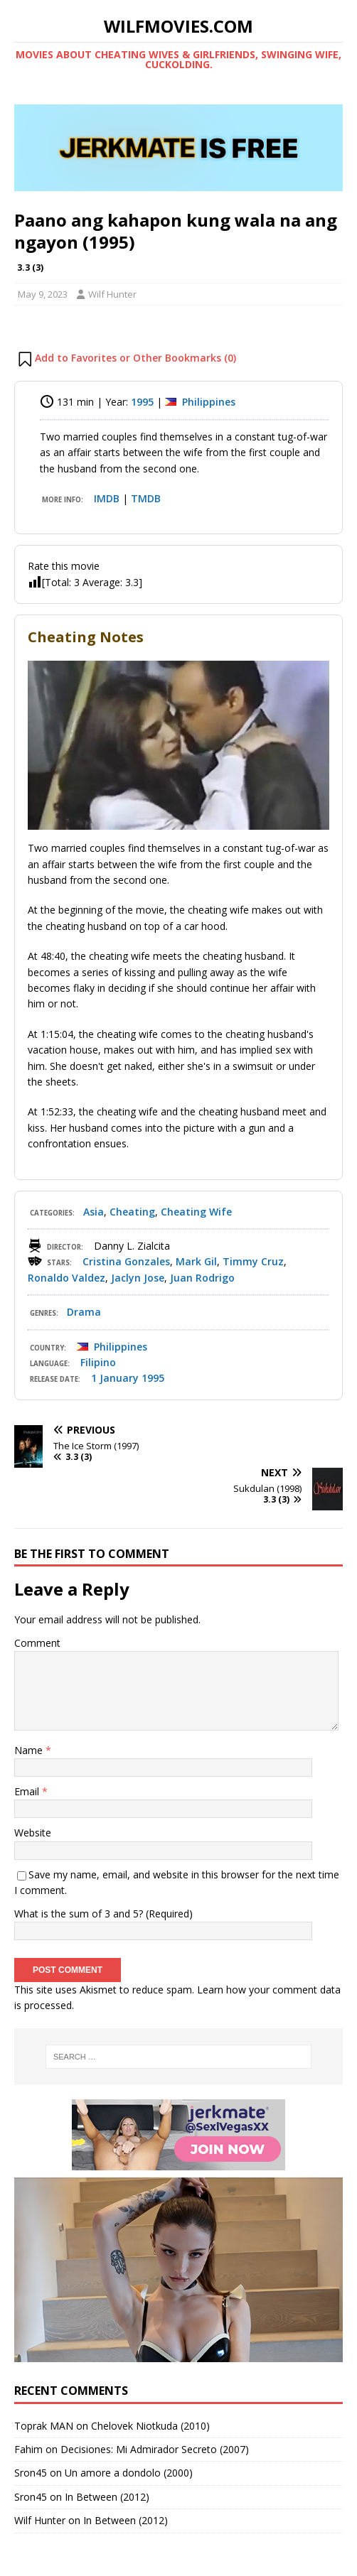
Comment (37, 1643)
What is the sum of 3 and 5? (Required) (103, 1913)
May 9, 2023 (43, 294)
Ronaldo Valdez (66, 1277)
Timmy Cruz (253, 1261)
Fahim (28, 2449)
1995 (142, 401)
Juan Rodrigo (202, 1277)
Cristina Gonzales (126, 1261)
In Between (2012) (107, 2497)
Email (28, 1791)
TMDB (146, 498)
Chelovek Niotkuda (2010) (150, 2425)
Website (32, 1832)
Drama (84, 1312)
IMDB (106, 498)
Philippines (208, 401)
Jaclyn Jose (137, 1277)
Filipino (98, 1362)
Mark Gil (196, 1261)
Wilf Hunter (112, 294)
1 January (115, 1378)
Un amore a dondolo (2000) (129, 2472)
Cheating (132, 1211)
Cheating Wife (196, 1211)
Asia (93, 1211)
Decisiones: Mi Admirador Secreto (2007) (154, 2449)
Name (30, 1750)
